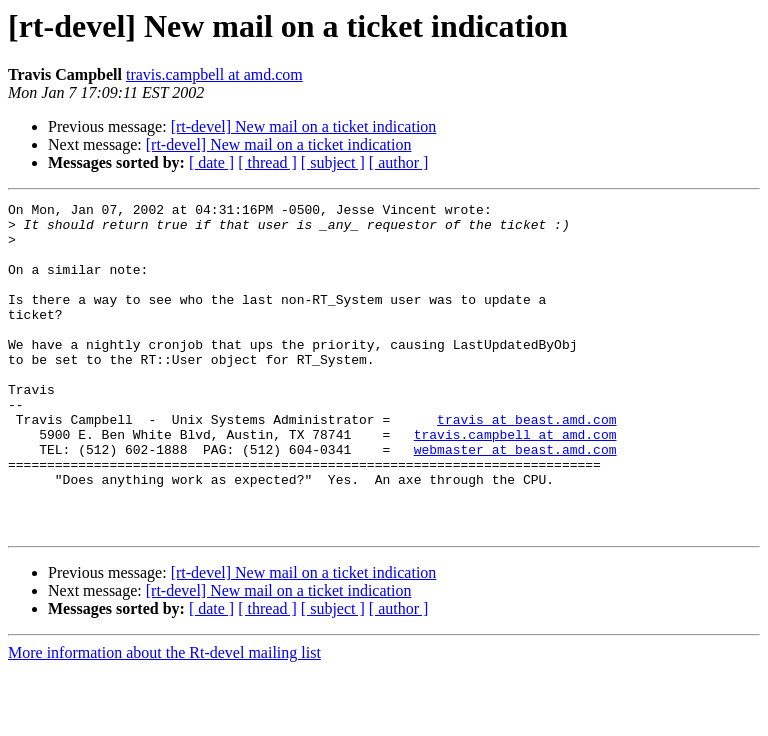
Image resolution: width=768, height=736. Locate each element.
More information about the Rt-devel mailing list (164, 718)
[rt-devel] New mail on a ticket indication (304, 126)
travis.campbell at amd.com (214, 74)
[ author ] (399, 162)
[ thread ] (267, 162)
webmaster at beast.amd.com (515, 500)
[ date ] (211, 162)
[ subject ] (333, 162)
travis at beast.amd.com (526, 464)
